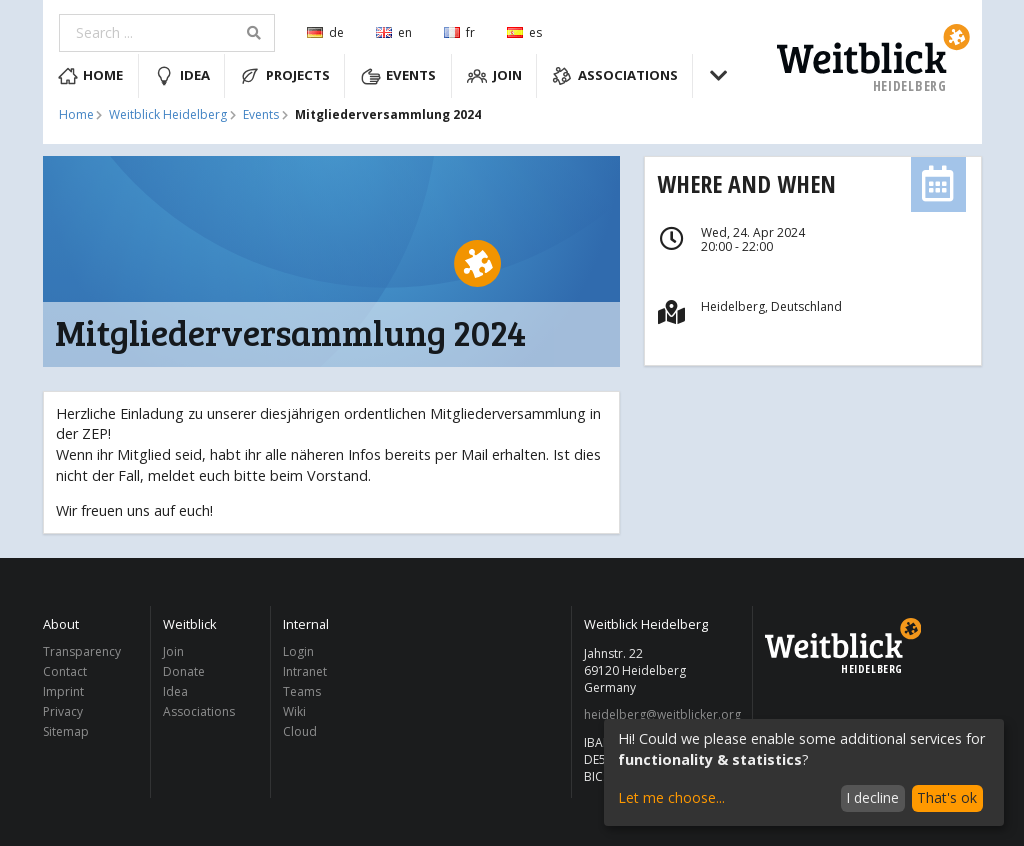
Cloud (300, 731)
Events (399, 76)
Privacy (63, 711)
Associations (615, 76)
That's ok (947, 797)
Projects (285, 76)
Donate (184, 671)
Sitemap (66, 731)
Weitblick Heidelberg (168, 115)
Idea (182, 76)
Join (494, 76)
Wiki (294, 711)
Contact (65, 671)
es (524, 32)
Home (91, 76)
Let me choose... (671, 797)
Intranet (305, 671)
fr (459, 32)
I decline (872, 797)
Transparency (82, 652)
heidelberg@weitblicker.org (662, 715)
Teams (302, 691)
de (325, 32)
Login (298, 652)
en (394, 32)
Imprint (63, 691)
